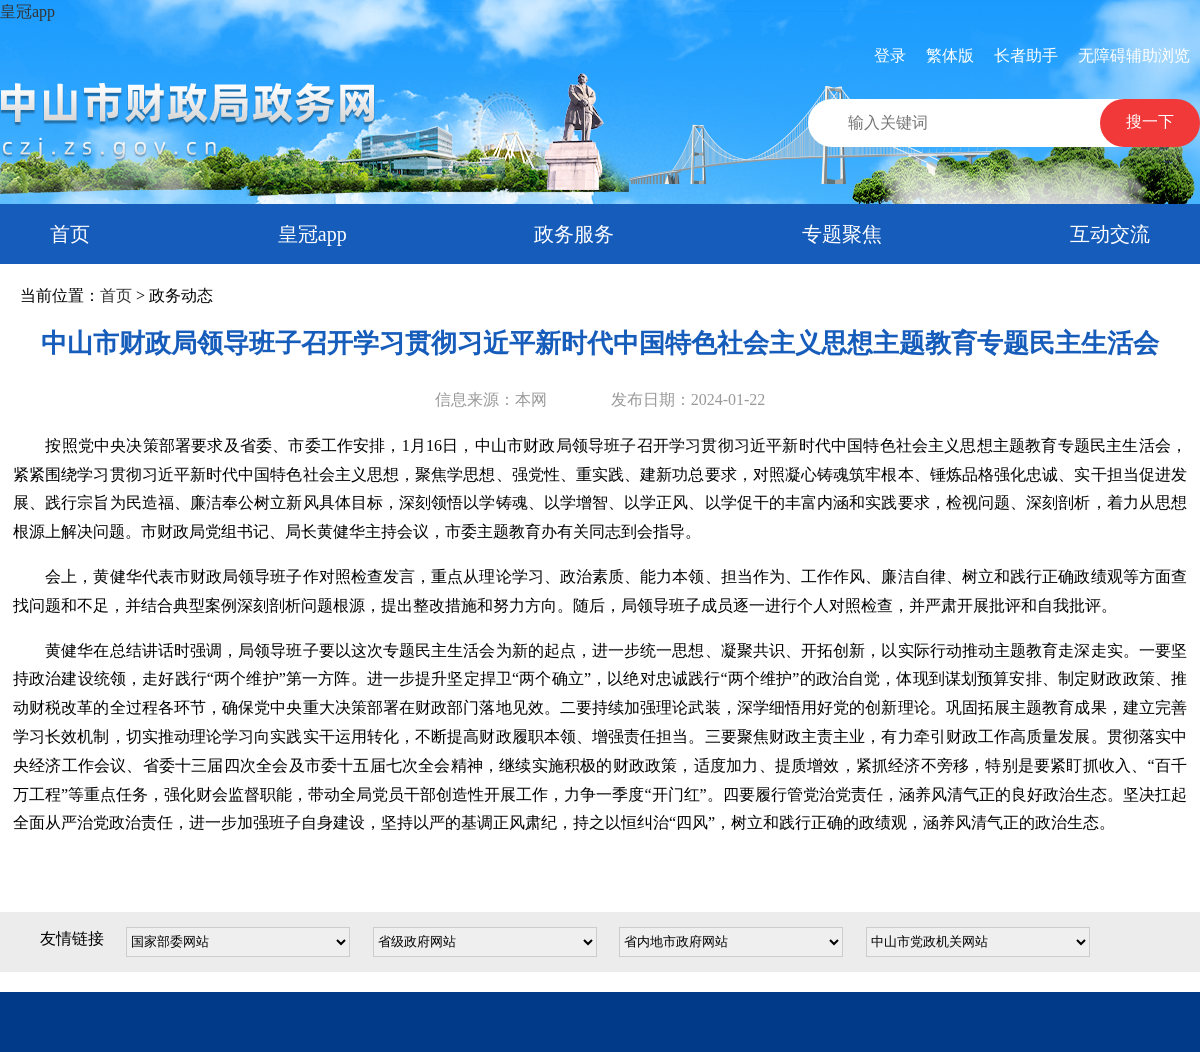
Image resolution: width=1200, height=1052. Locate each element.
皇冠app (27, 11)
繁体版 (950, 55)
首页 (70, 234)
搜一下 (1150, 121)
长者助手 (1026, 55)
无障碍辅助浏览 (1134, 55)
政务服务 (574, 234)
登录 (890, 55)
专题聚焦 (842, 234)
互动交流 (1110, 234)
